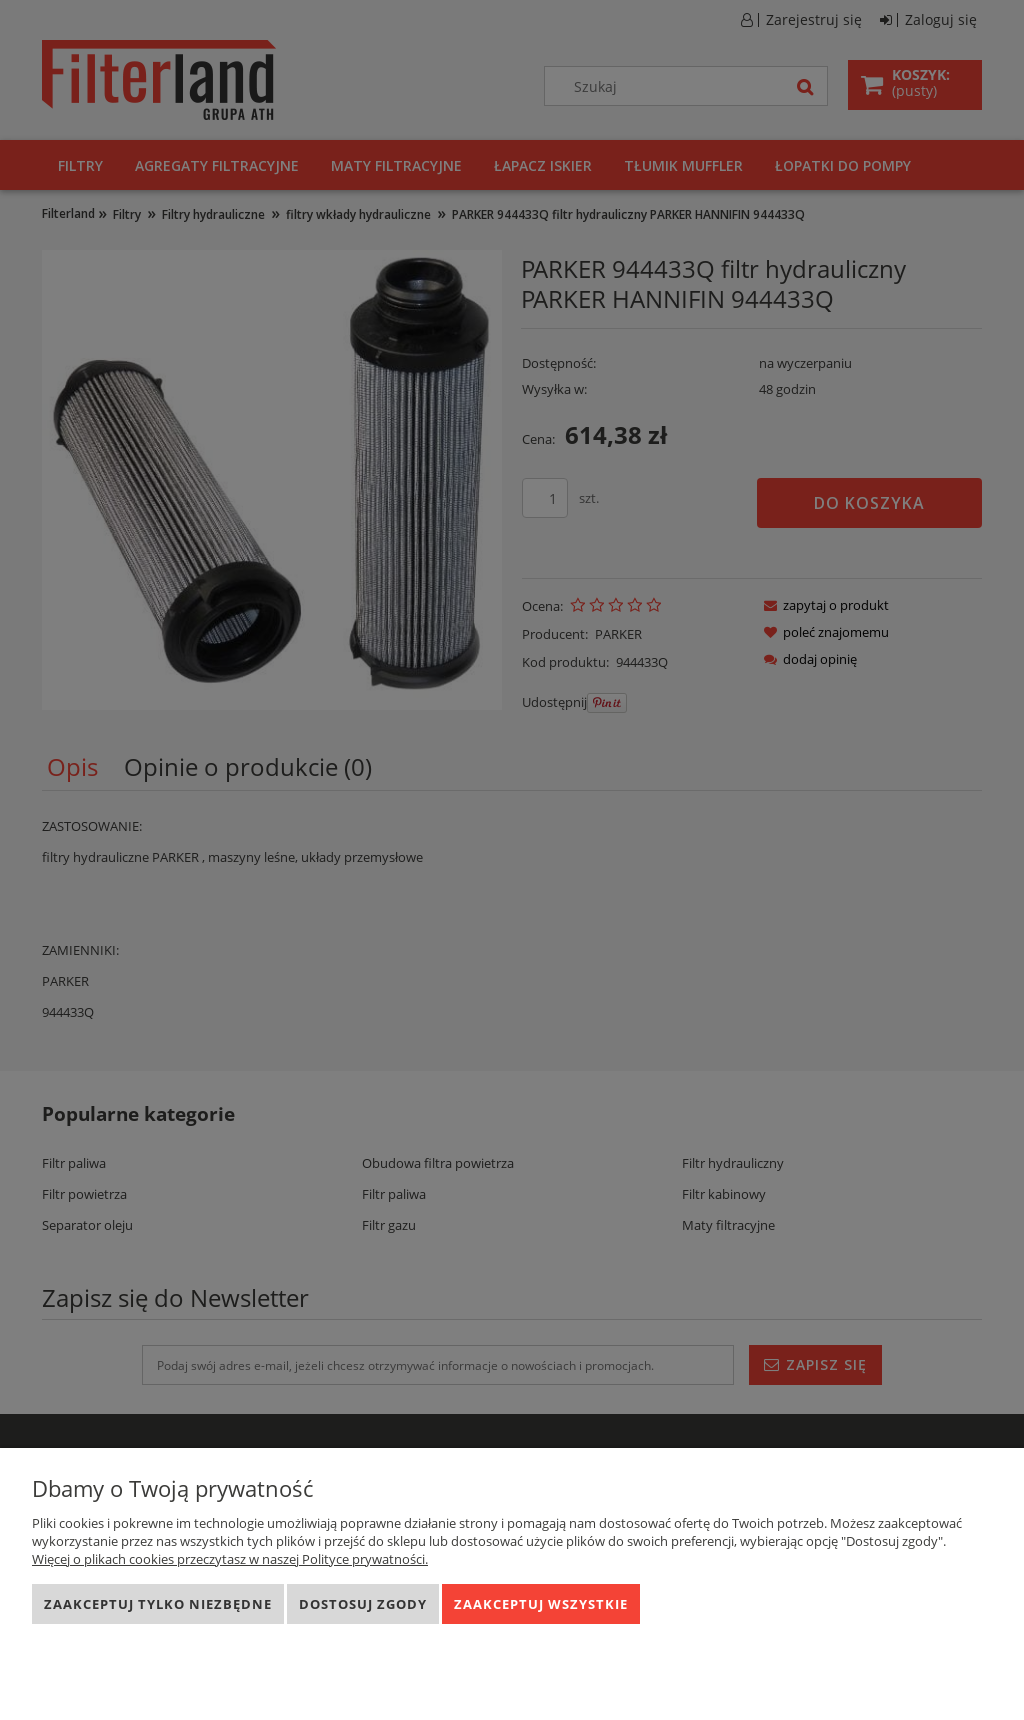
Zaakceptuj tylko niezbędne (158, 1604)
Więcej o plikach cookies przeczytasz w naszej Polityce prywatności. (230, 1559)
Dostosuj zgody (363, 1604)
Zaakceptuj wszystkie (541, 1604)
